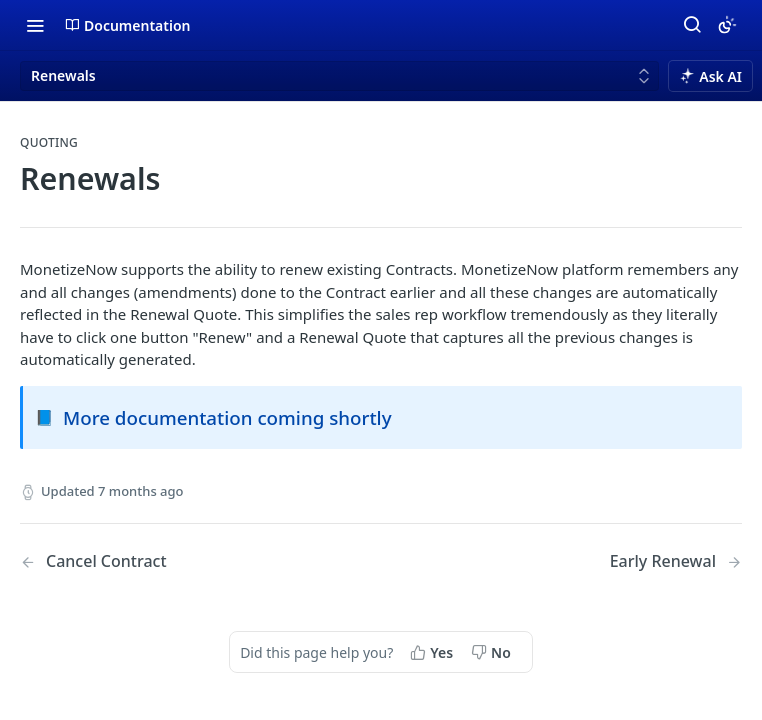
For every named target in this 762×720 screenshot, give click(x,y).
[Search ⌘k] (692, 25)
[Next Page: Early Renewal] (676, 561)
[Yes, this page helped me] (433, 652)
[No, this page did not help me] (493, 652)
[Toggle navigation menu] (35, 25)
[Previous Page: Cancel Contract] (174, 561)
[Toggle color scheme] (727, 25)
